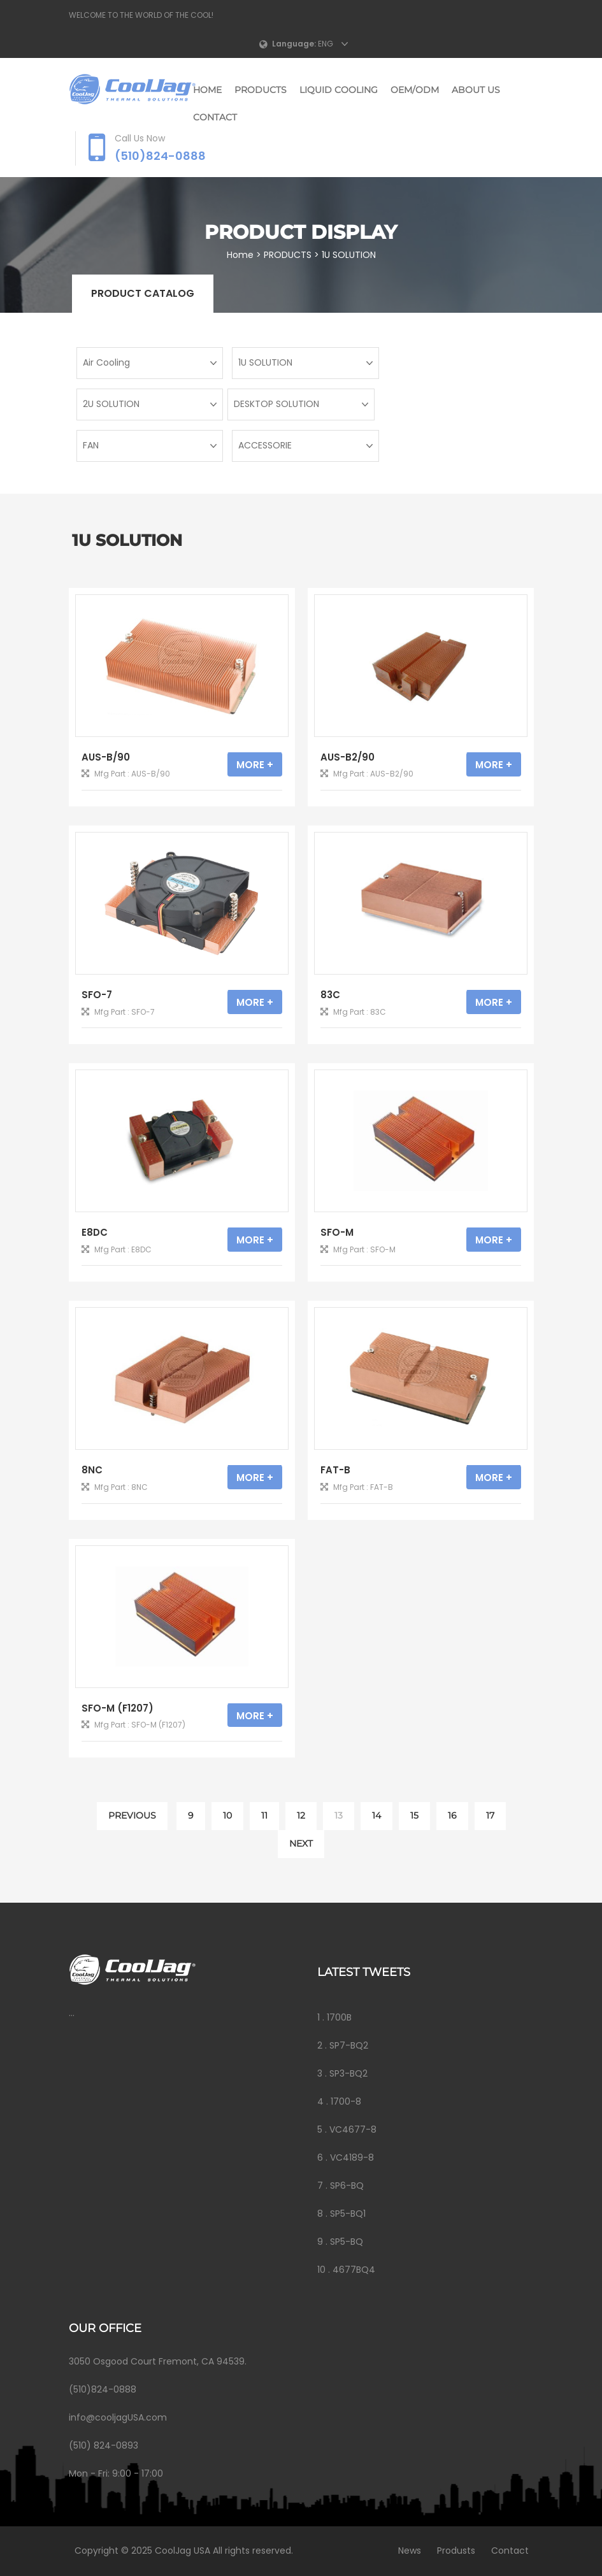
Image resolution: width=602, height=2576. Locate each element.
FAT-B (335, 1470)
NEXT (301, 1843)
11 (264, 1815)
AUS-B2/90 (347, 757)
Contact (507, 2550)
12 (301, 1815)
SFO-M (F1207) (118, 1708)
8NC (92, 1470)
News (407, 2550)
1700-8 (346, 2101)
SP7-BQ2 (348, 2045)
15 (414, 1815)
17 (490, 1815)
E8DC (95, 1232)
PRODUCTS (260, 90)
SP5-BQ (346, 2241)
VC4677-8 (352, 2129)
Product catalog (142, 293)
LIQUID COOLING (338, 90)
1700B (339, 2017)
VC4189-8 (352, 2157)
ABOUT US (476, 90)
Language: (294, 43)
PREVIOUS (132, 1815)
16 (452, 1815)
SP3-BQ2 (348, 2073)
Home (207, 90)
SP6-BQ (347, 2185)
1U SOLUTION (349, 254)
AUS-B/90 (106, 757)
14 (376, 1815)
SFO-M (337, 1232)
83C (330, 994)
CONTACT (215, 117)
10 (227, 1815)
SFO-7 (97, 994)
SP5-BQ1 (348, 2213)
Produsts (453, 2550)
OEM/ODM (415, 90)
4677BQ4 (354, 2269)
